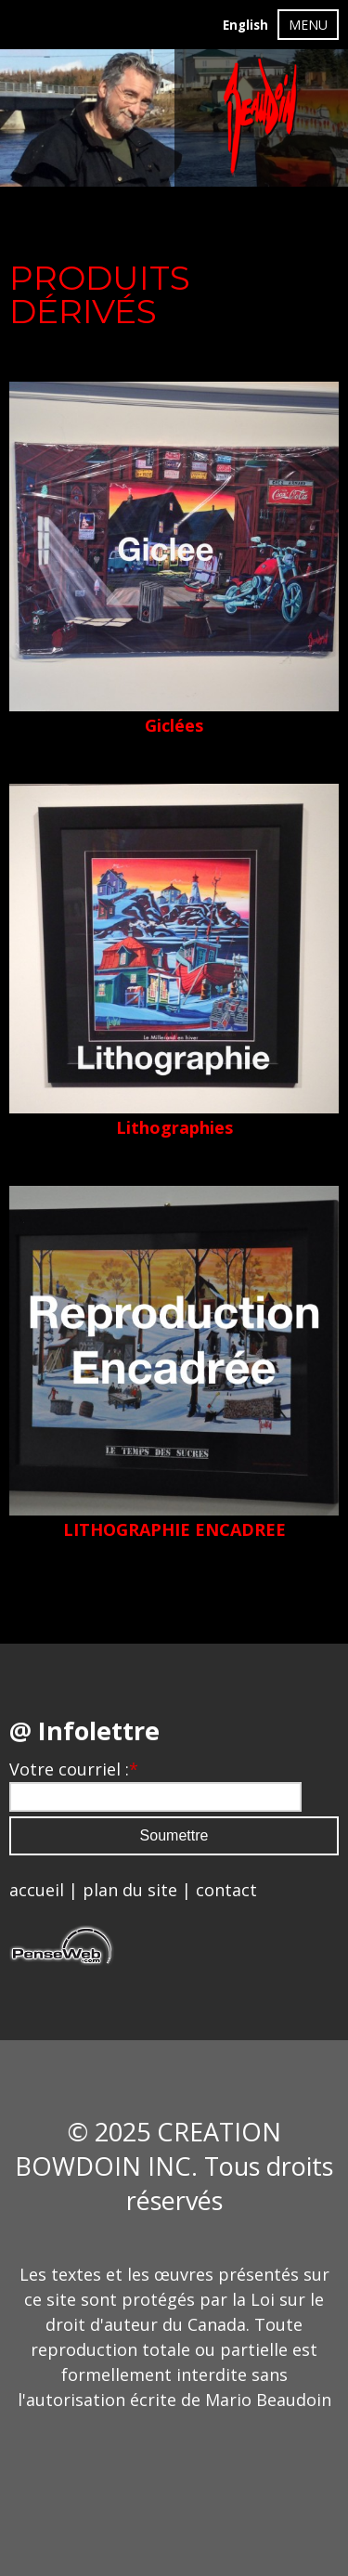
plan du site (130, 1890)
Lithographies (174, 1127)
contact (226, 1890)
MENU (308, 24)
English (245, 25)
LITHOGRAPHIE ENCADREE (174, 1529)
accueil (36, 1890)
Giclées (174, 725)
